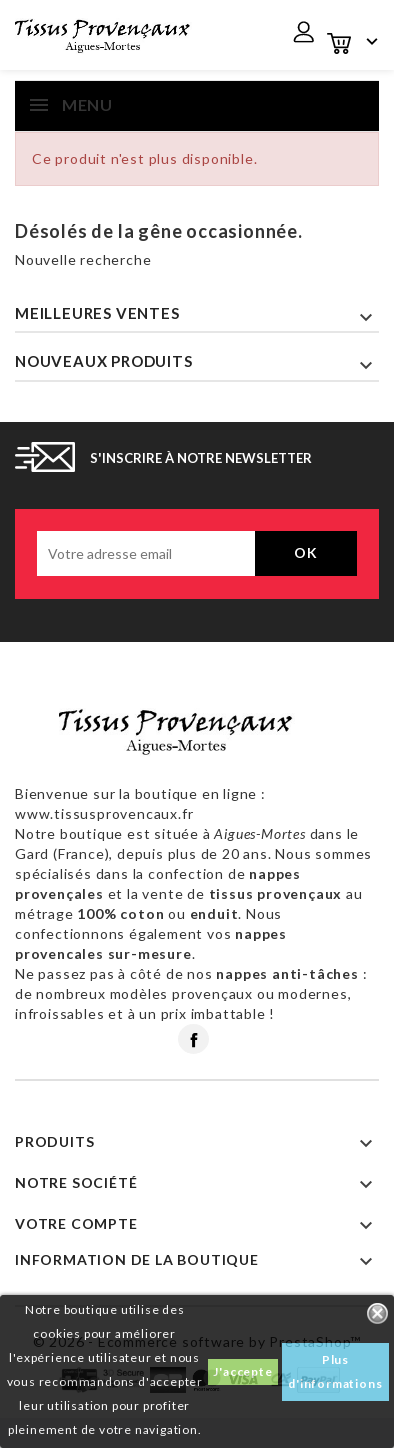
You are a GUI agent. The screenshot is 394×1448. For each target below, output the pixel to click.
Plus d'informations (335, 1371)
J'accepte (242, 1371)
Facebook (193, 1039)
